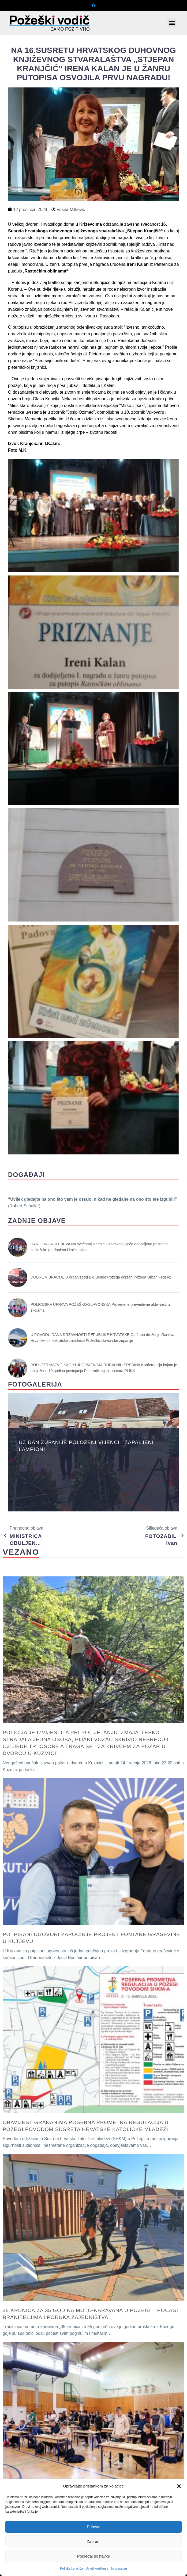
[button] (179, 2486)
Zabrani (93, 2541)
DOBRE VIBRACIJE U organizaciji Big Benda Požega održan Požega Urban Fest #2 (101, 1277)
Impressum (119, 2568)
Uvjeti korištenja (97, 2568)
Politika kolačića (71, 2568)
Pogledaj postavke (93, 2556)
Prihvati (93, 2526)
